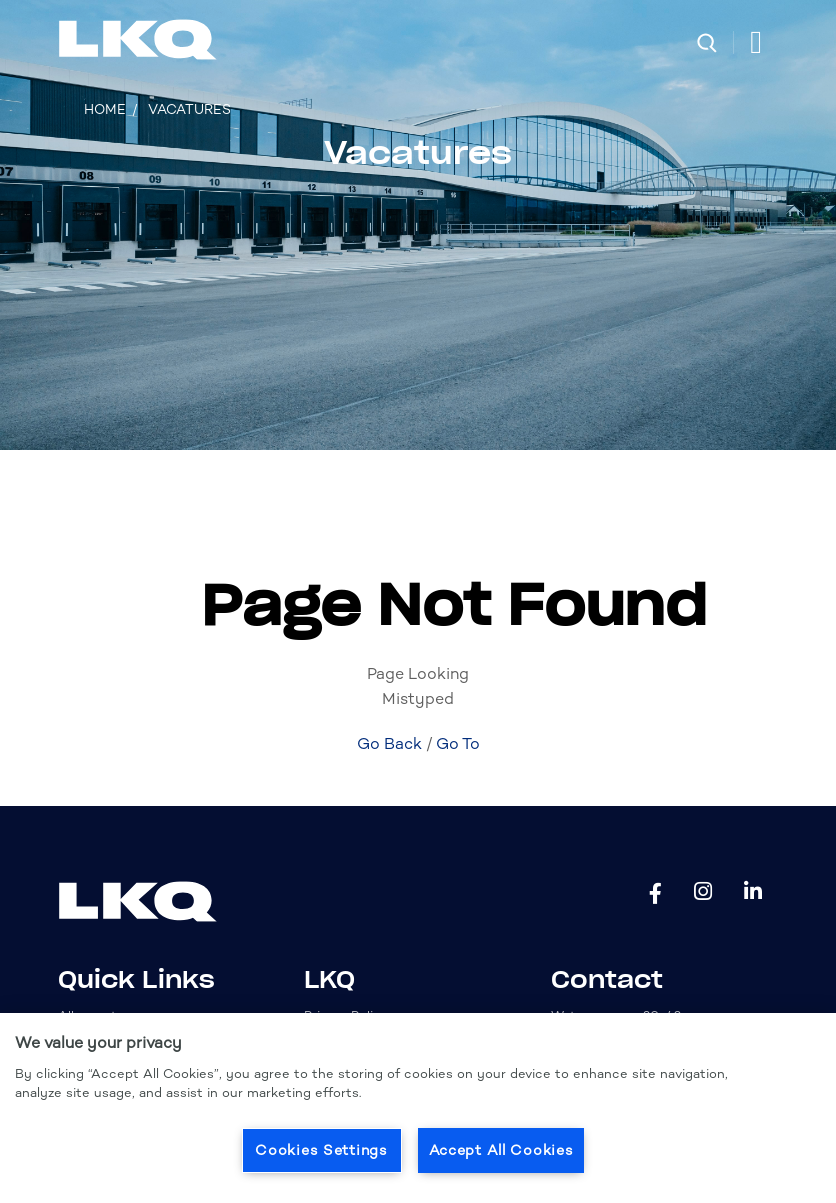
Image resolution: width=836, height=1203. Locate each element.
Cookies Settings (321, 1150)
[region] (418, 1108)
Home (105, 109)
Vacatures (189, 109)
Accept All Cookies (501, 1150)
